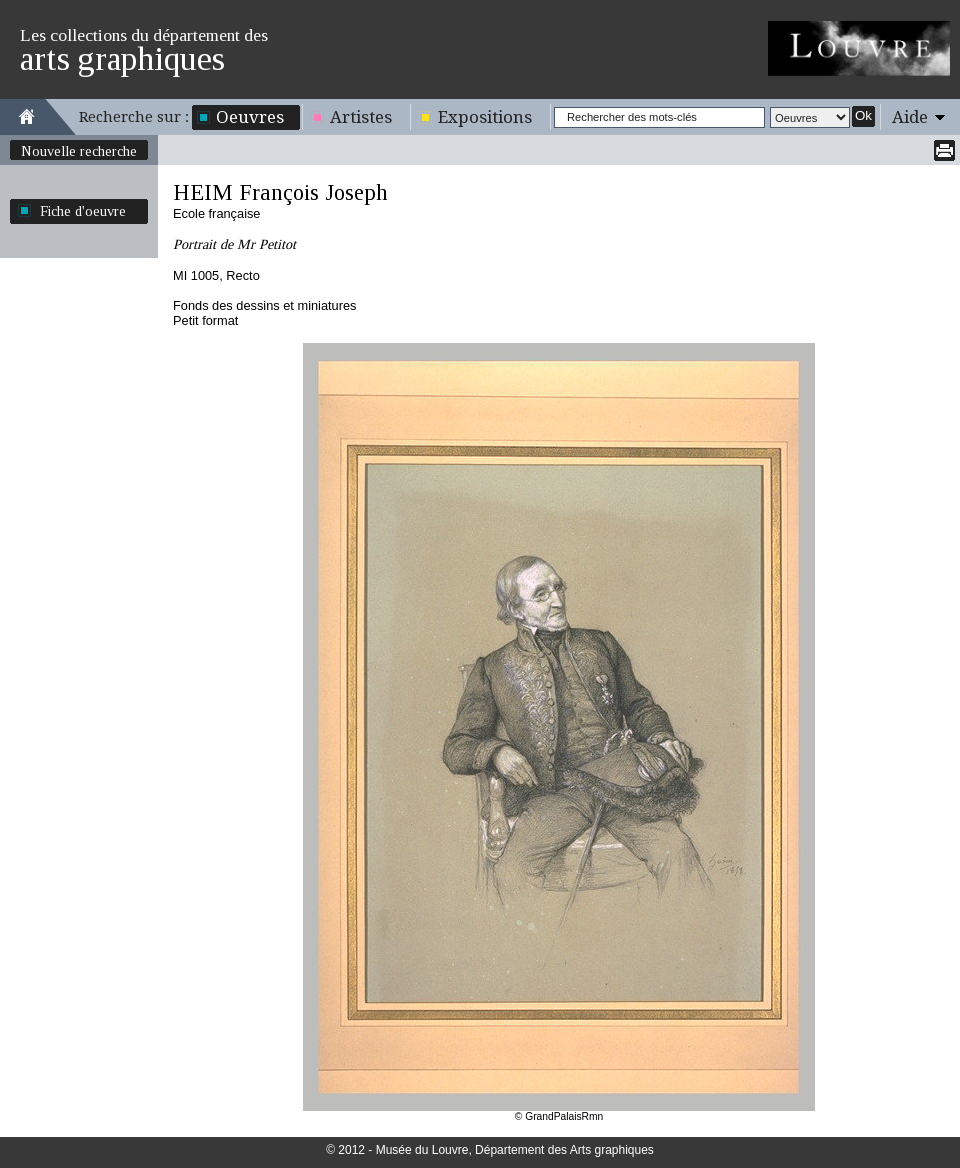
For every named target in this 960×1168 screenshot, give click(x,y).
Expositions (485, 117)
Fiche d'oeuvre (83, 211)
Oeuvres (250, 117)
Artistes (361, 117)
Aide (910, 117)
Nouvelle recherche (79, 151)
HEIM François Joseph (280, 192)
